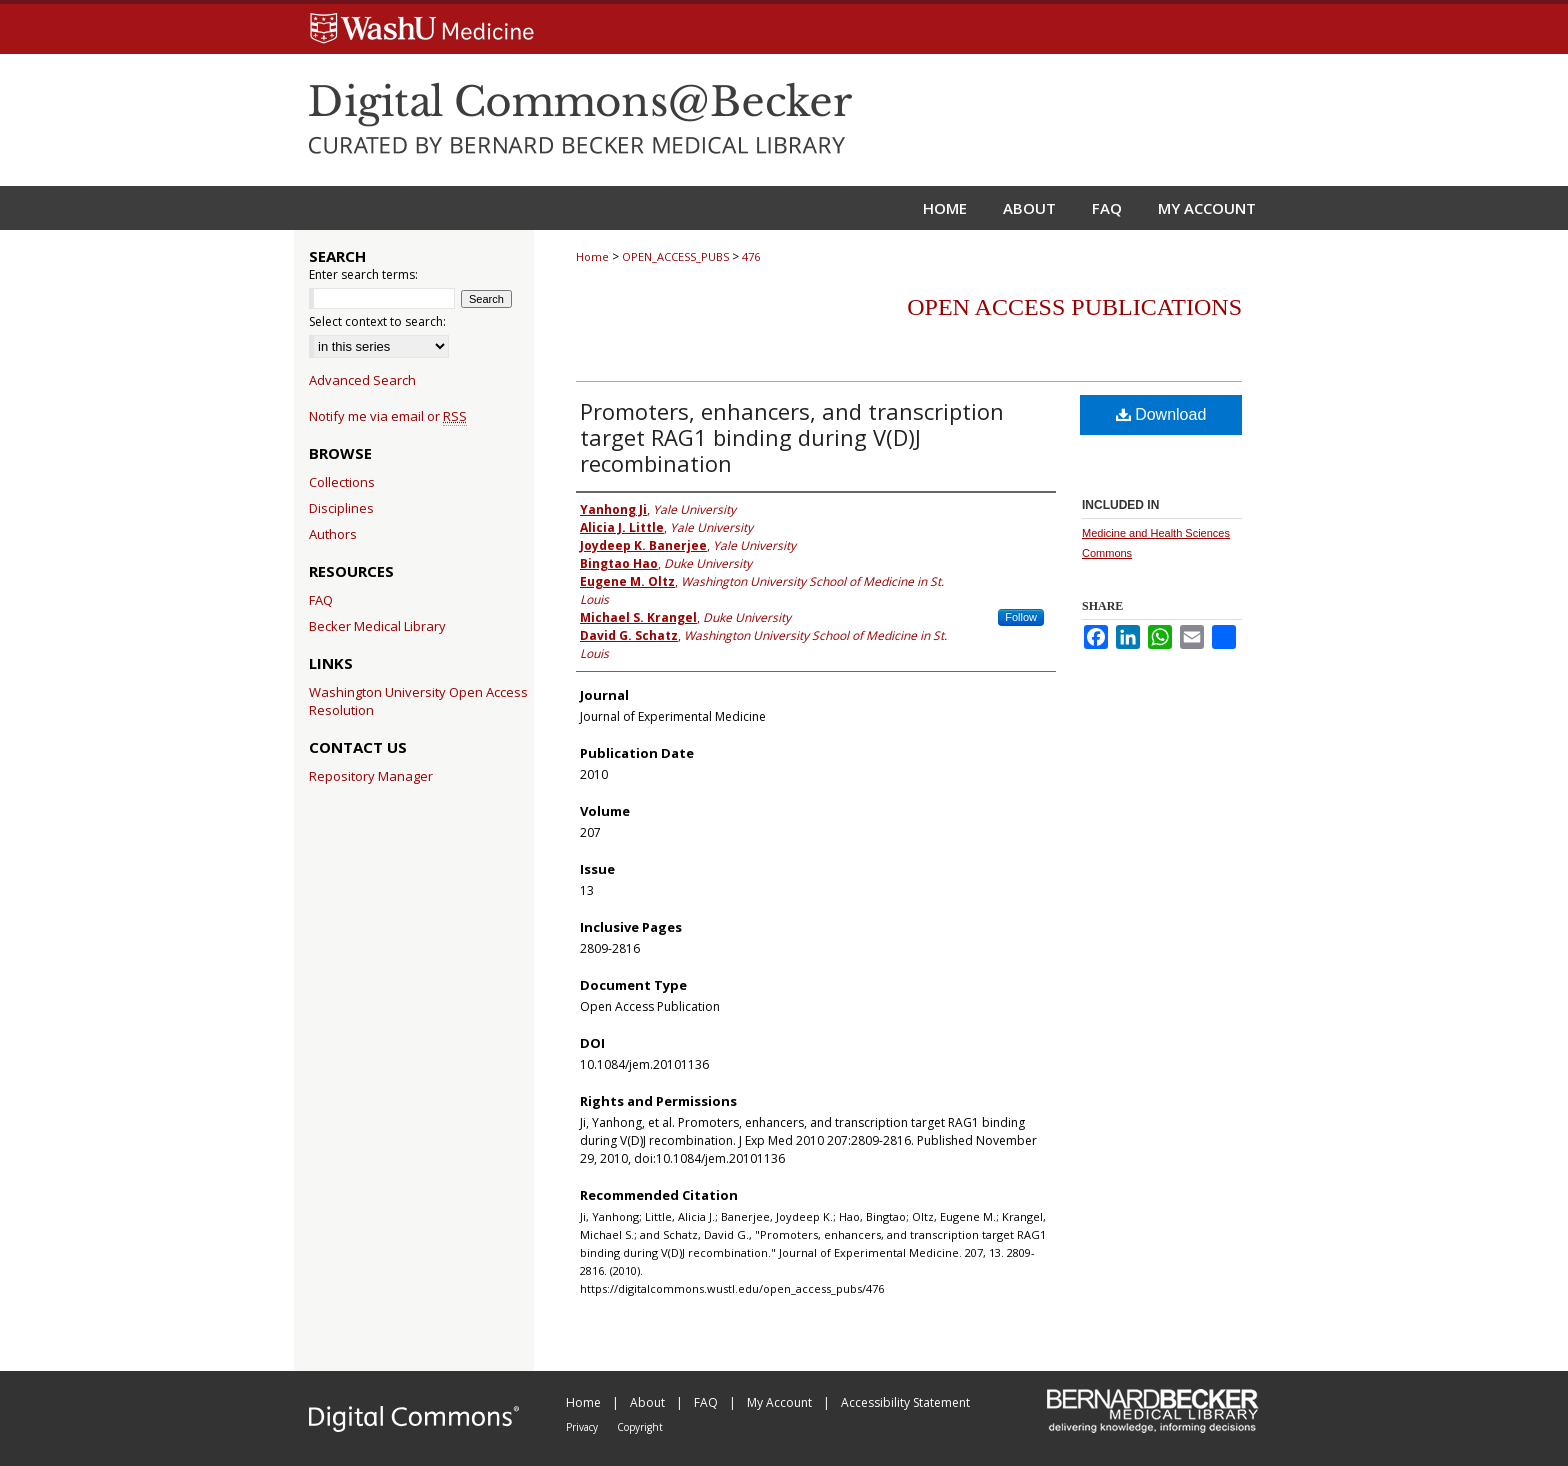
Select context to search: (377, 321)
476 (751, 256)
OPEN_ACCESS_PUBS (675, 256)
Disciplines (341, 508)
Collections (342, 482)
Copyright (640, 1427)
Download (1161, 414)
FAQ (321, 600)
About (649, 1402)
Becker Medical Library (377, 626)
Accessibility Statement (905, 1402)
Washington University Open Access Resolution (418, 701)
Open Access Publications (1074, 307)
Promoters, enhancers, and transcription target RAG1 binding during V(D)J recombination (792, 437)
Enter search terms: (363, 274)
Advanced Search (362, 380)
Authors (333, 534)
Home (592, 256)
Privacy (583, 1427)
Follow (1021, 617)
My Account (781, 1402)
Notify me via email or (388, 416)
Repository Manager (371, 776)
